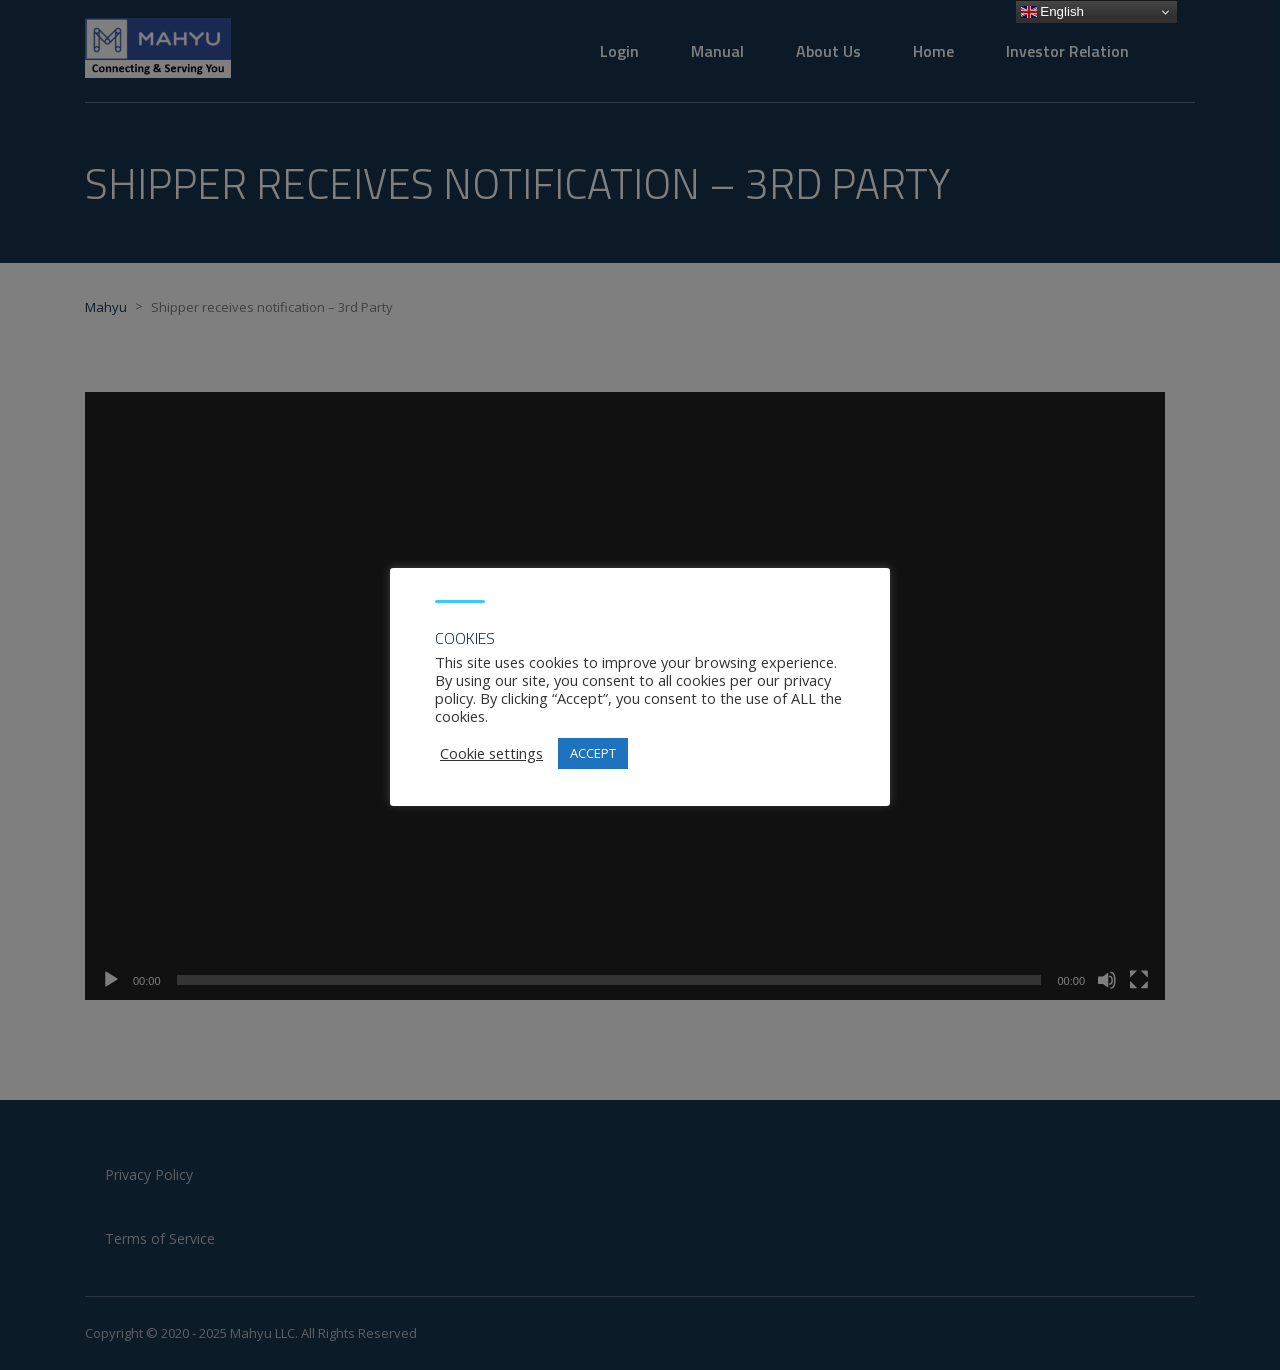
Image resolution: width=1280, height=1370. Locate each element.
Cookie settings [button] (491, 753)
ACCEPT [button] (593, 753)
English (1052, 12)
